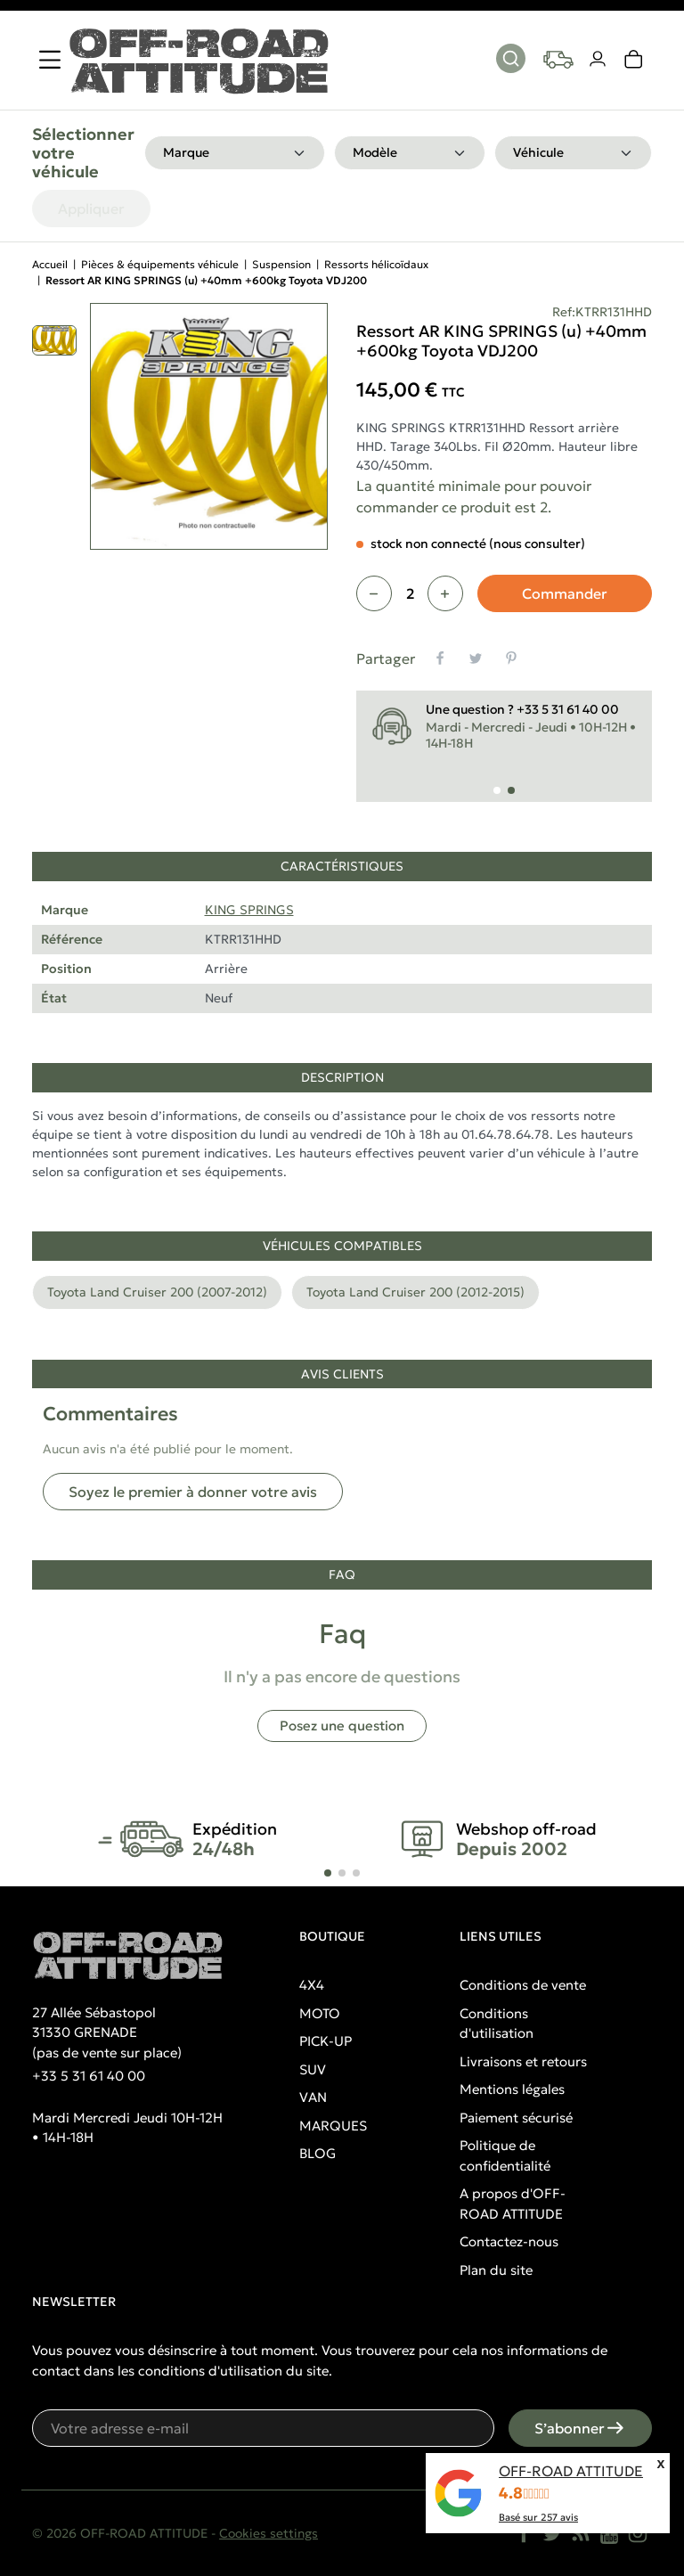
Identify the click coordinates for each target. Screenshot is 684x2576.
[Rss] (580, 2533)
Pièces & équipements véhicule (160, 264)
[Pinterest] (511, 658)
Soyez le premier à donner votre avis (193, 1492)
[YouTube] (609, 2533)
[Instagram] (637, 2533)
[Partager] (440, 658)
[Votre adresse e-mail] (263, 2428)
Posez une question (342, 1725)
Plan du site (496, 2269)
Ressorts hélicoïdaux (376, 264)
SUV (312, 2069)
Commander (564, 593)
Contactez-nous (509, 2241)
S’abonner (580, 2428)
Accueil (50, 264)
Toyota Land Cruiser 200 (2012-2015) (415, 1292)
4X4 (311, 1984)
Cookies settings (268, 2533)
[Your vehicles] (558, 59)
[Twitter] (552, 2533)
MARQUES (333, 2125)
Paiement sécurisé (516, 2117)
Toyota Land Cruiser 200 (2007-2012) (157, 1292)
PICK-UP (325, 2040)
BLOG (317, 2153)
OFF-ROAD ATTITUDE (571, 2471)
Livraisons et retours (523, 2061)
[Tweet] (475, 658)
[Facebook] (523, 2533)
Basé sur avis (538, 2517)
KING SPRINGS (249, 910)
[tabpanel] (342, 943)
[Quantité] (409, 593)
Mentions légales (512, 2089)
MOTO (319, 2013)
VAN (313, 2097)
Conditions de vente (523, 1984)
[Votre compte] (598, 60)
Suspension (281, 264)
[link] (634, 60)
